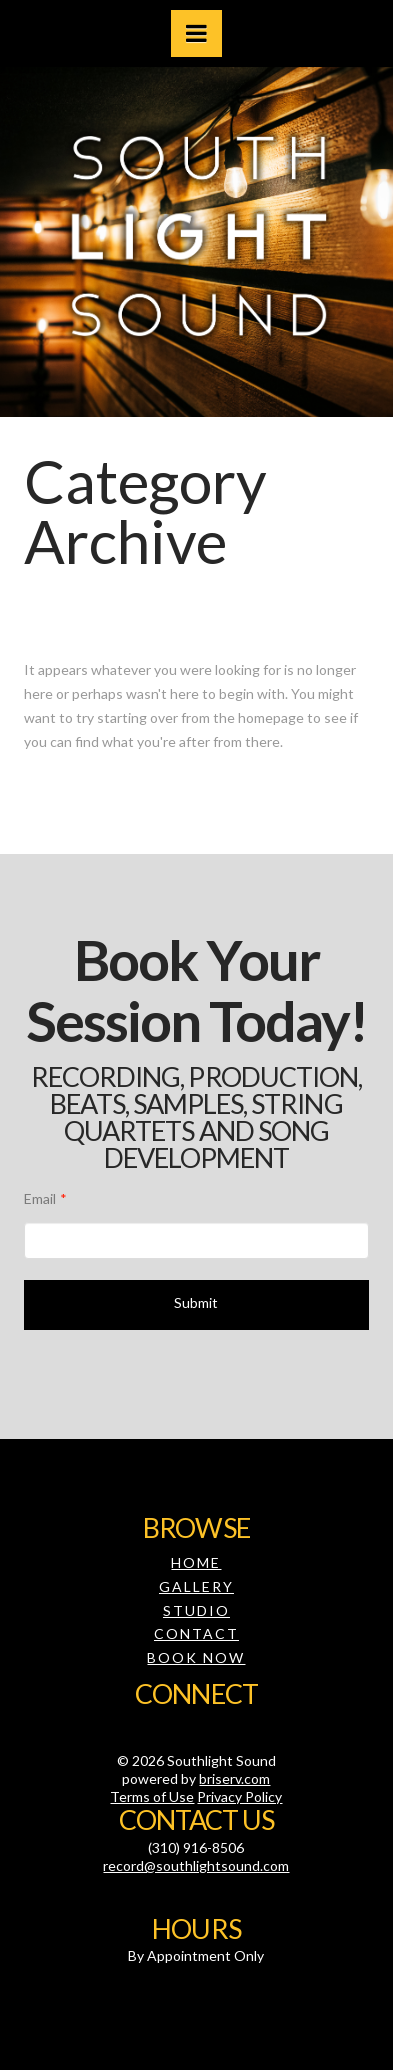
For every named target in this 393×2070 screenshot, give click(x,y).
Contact (196, 1633)
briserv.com (234, 1778)
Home (196, 1562)
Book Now (196, 1657)
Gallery (196, 1586)
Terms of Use (152, 1796)
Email (45, 1198)
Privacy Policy (239, 1796)
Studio (196, 1610)
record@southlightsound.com (196, 1865)
